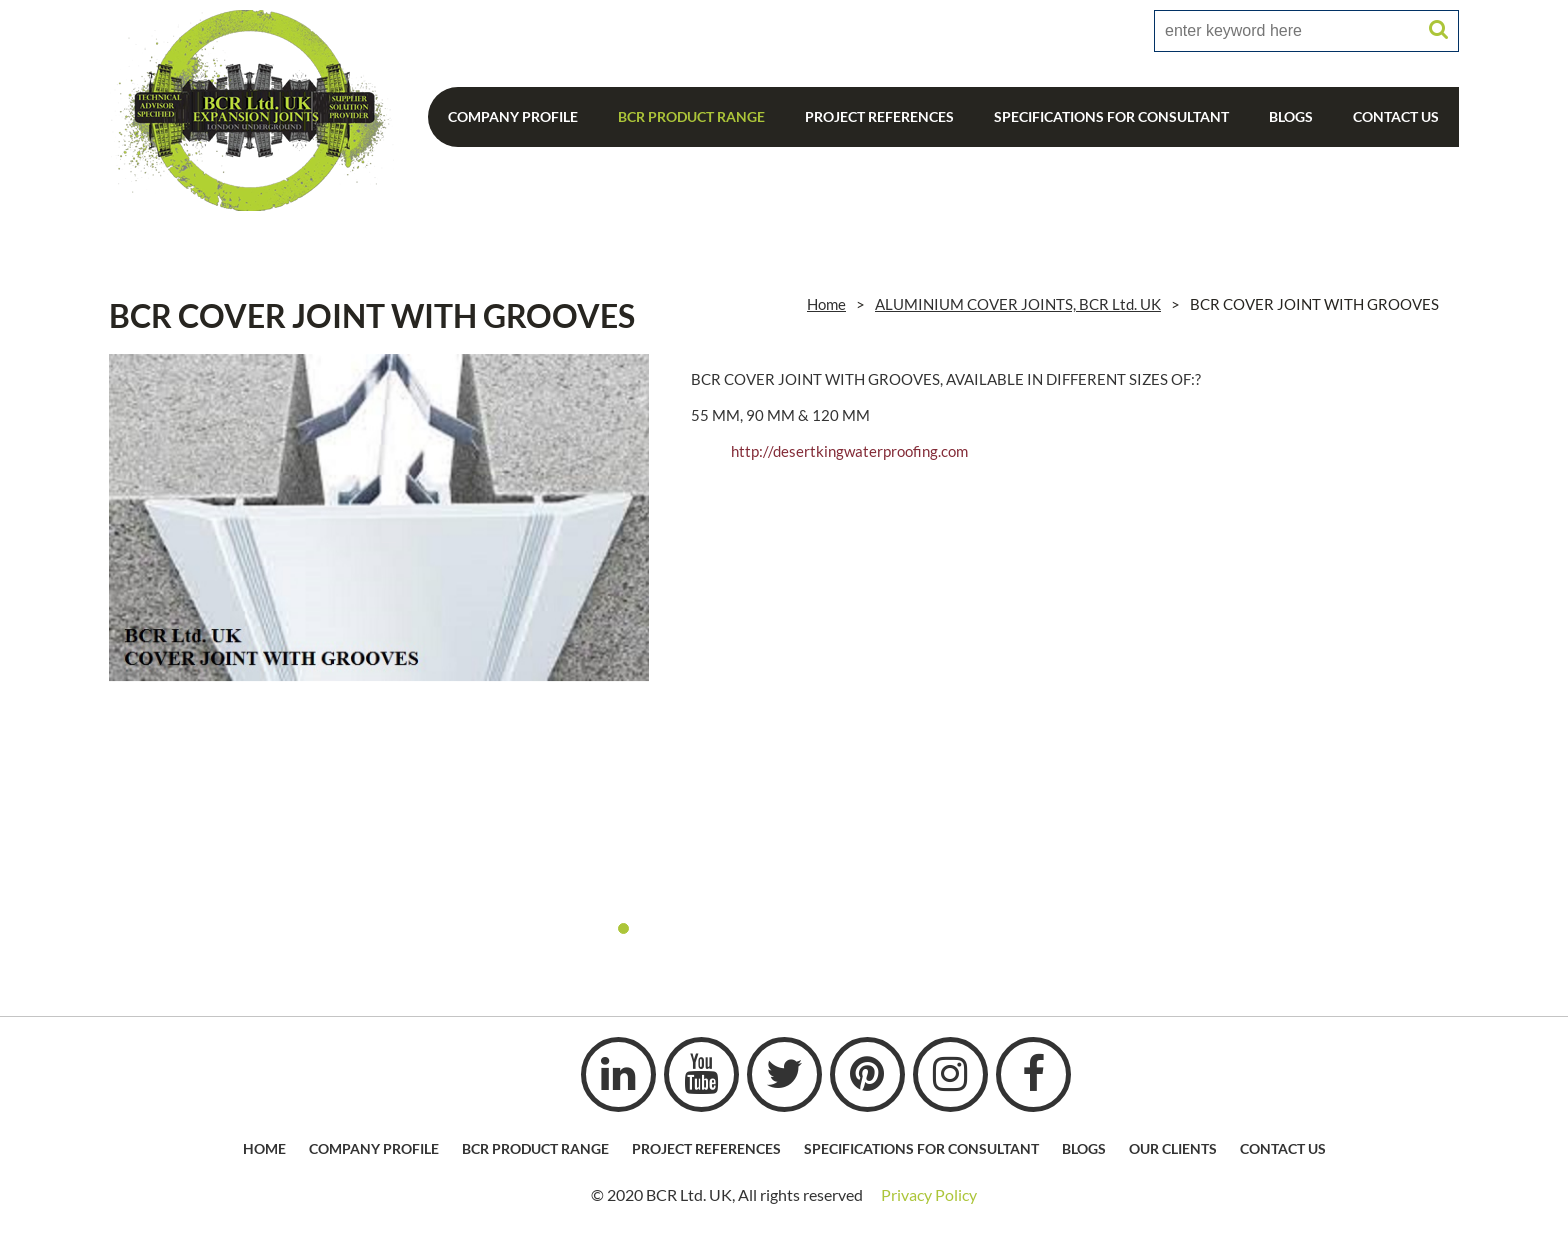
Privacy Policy (929, 1194)
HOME (264, 1148)
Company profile (374, 1148)
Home (826, 304)
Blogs (1291, 116)
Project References (879, 116)
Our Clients (1173, 1148)
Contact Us (1396, 116)
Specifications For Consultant (1111, 116)
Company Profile (513, 116)
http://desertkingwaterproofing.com (849, 451)
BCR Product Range (691, 116)
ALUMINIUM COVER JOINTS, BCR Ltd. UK (1018, 304)
